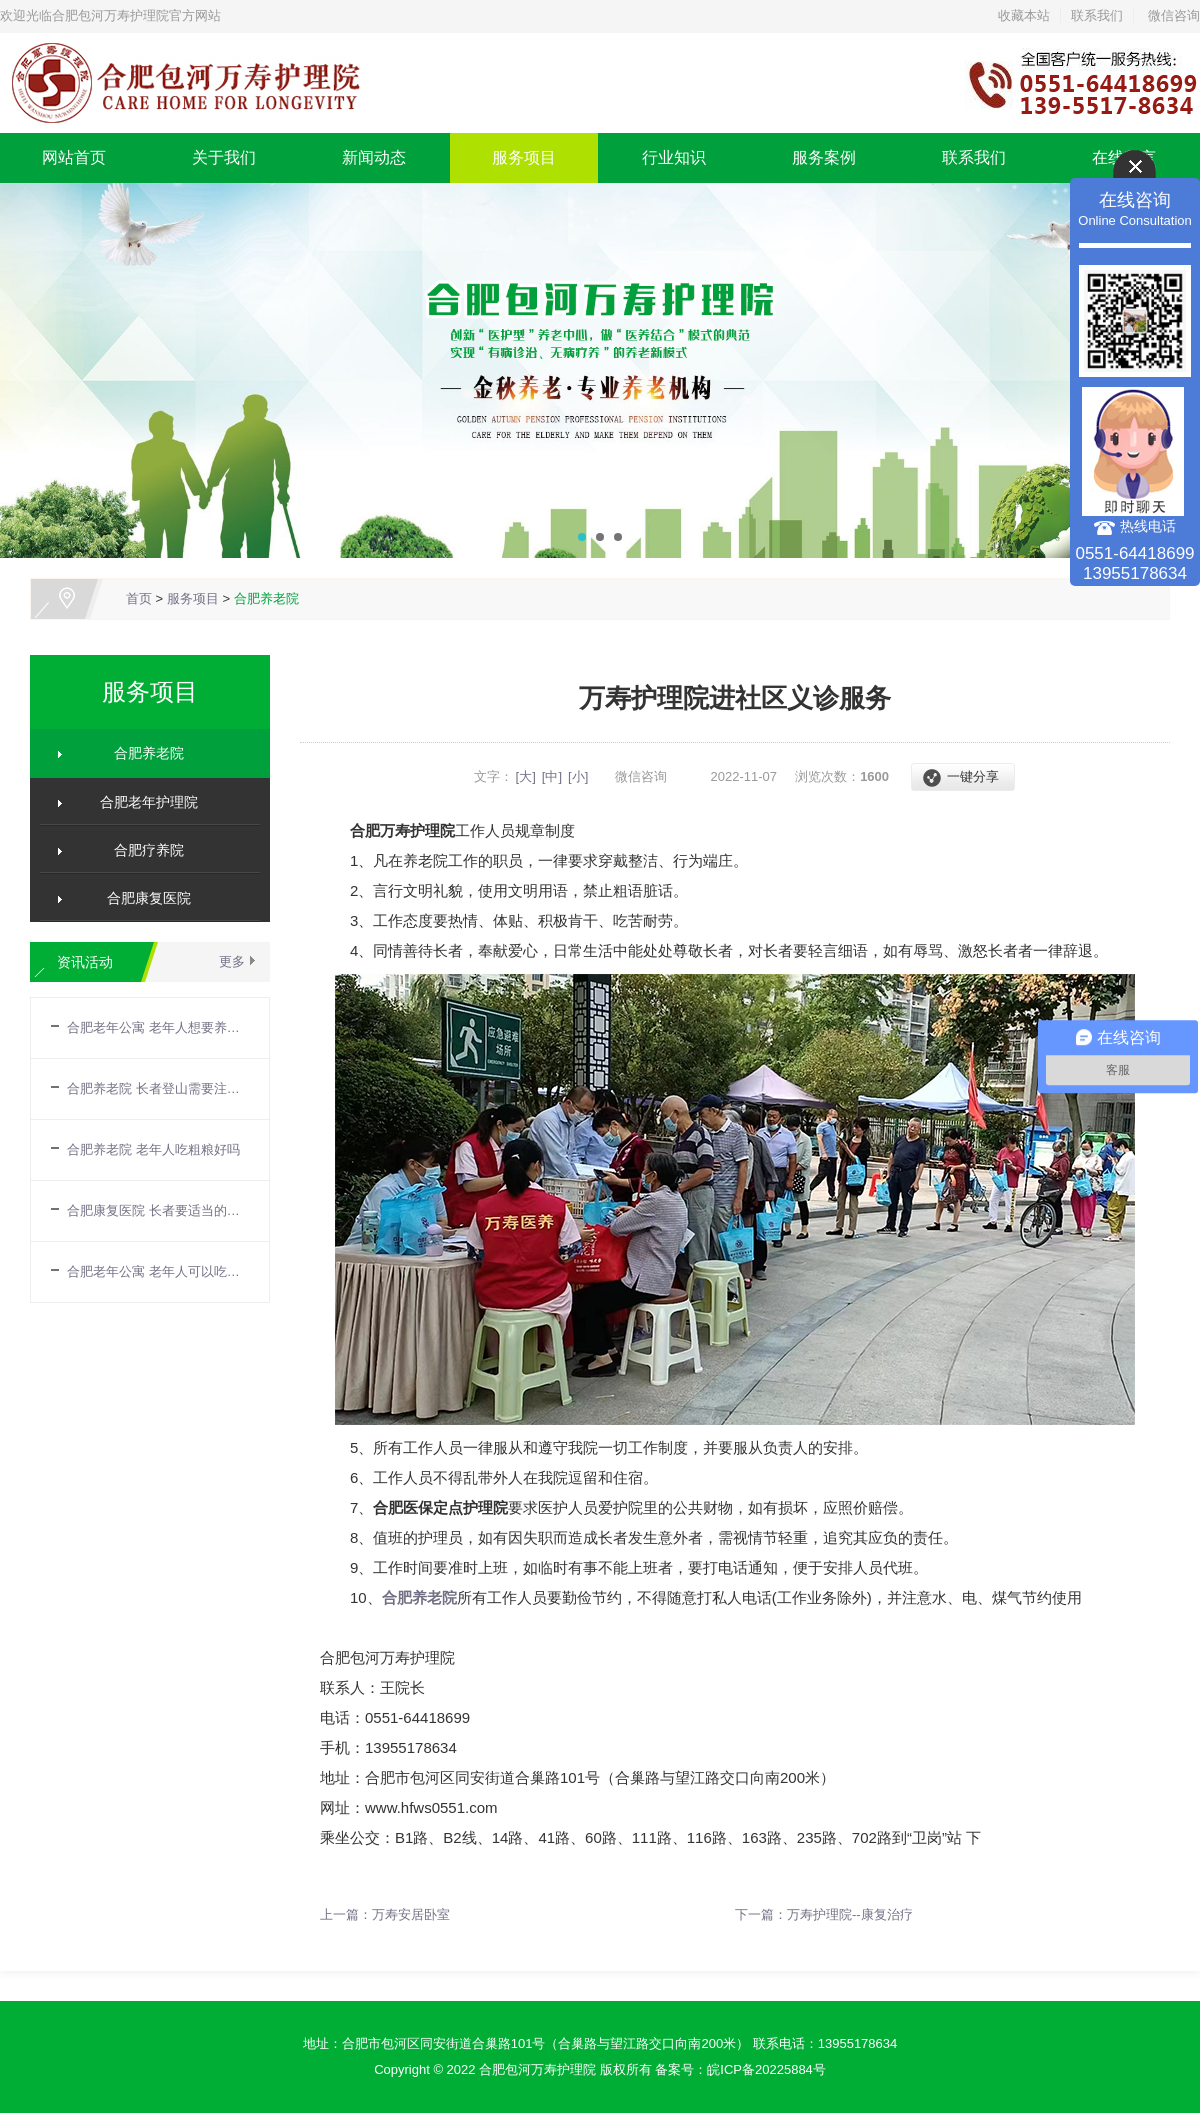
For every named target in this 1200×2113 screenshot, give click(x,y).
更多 (232, 961)
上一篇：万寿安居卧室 (385, 1914)
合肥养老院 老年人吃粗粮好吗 (153, 1149)
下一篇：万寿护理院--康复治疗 (824, 1914)
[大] (526, 776)
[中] (552, 776)
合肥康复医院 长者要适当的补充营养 (158, 1210)
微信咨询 (1174, 15)
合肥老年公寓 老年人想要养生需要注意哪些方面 (158, 1027)
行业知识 (674, 157)
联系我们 (1097, 15)
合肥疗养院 (142, 850)
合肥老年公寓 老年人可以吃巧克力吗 (158, 1271)
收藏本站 (1024, 15)
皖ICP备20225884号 (766, 2069)
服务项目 (524, 157)
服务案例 (824, 157)
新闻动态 (374, 157)
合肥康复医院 (142, 898)
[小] (578, 776)
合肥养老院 (266, 598)
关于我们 (224, 157)
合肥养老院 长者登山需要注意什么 (158, 1088)
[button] (582, 537)
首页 (139, 598)
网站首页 (74, 157)
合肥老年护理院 (142, 802)
